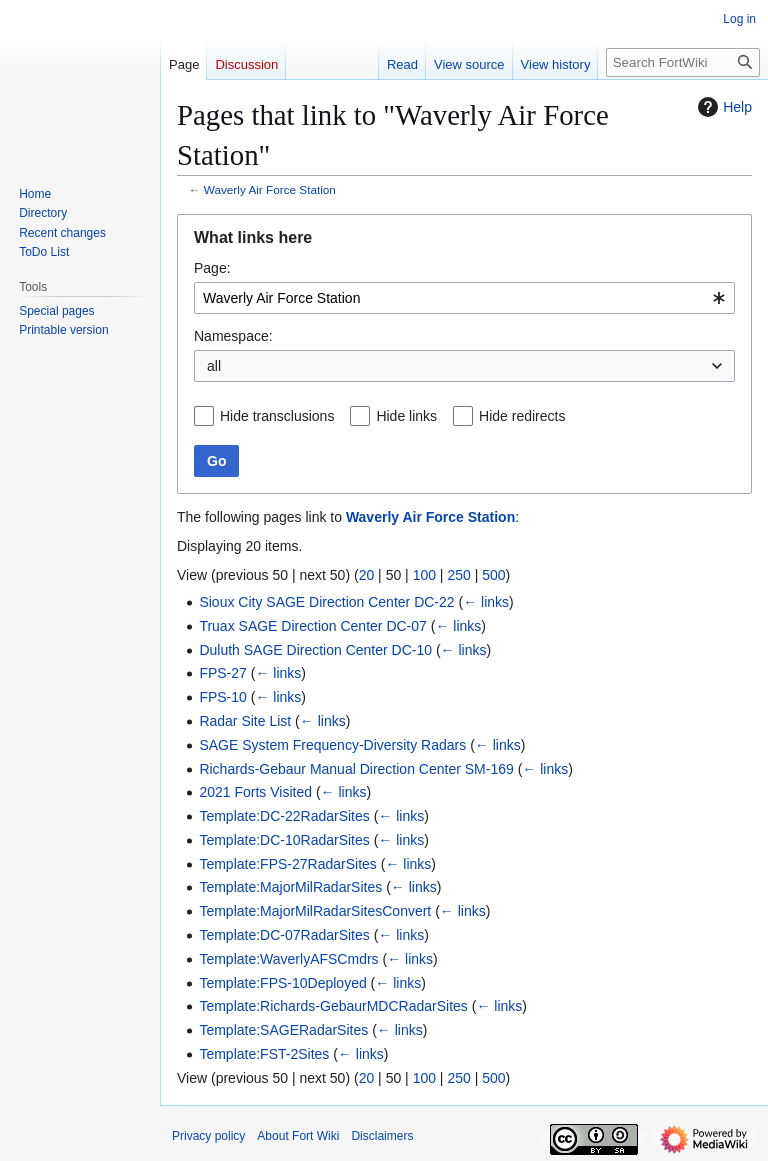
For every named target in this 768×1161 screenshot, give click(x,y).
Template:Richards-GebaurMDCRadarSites (333, 1006)
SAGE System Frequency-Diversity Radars (332, 745)
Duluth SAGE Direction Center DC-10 (315, 650)
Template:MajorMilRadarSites (290, 887)
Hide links (406, 416)
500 (493, 575)
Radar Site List (245, 721)
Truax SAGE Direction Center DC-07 (312, 626)
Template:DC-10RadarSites (284, 840)
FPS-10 (222, 697)
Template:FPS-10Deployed (282, 983)
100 (424, 575)
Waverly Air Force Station (270, 189)
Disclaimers (382, 1136)
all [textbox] (214, 366)
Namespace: (233, 336)
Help (722, 107)
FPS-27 (222, 673)
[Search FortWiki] (683, 62)
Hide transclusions (277, 416)
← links (486, 602)
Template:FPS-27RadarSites (287, 864)
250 (458, 575)
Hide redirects (522, 416)
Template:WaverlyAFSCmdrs (288, 959)
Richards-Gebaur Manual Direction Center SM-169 (356, 769)
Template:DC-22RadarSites (284, 816)
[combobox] (464, 298)
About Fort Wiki (298, 1136)
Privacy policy (208, 1136)
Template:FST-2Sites (264, 1054)
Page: (212, 268)
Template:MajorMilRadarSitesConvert (315, 911)
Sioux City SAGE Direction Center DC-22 (326, 602)
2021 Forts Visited (255, 792)
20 (367, 575)
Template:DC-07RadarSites (284, 935)
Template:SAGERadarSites (283, 1030)
